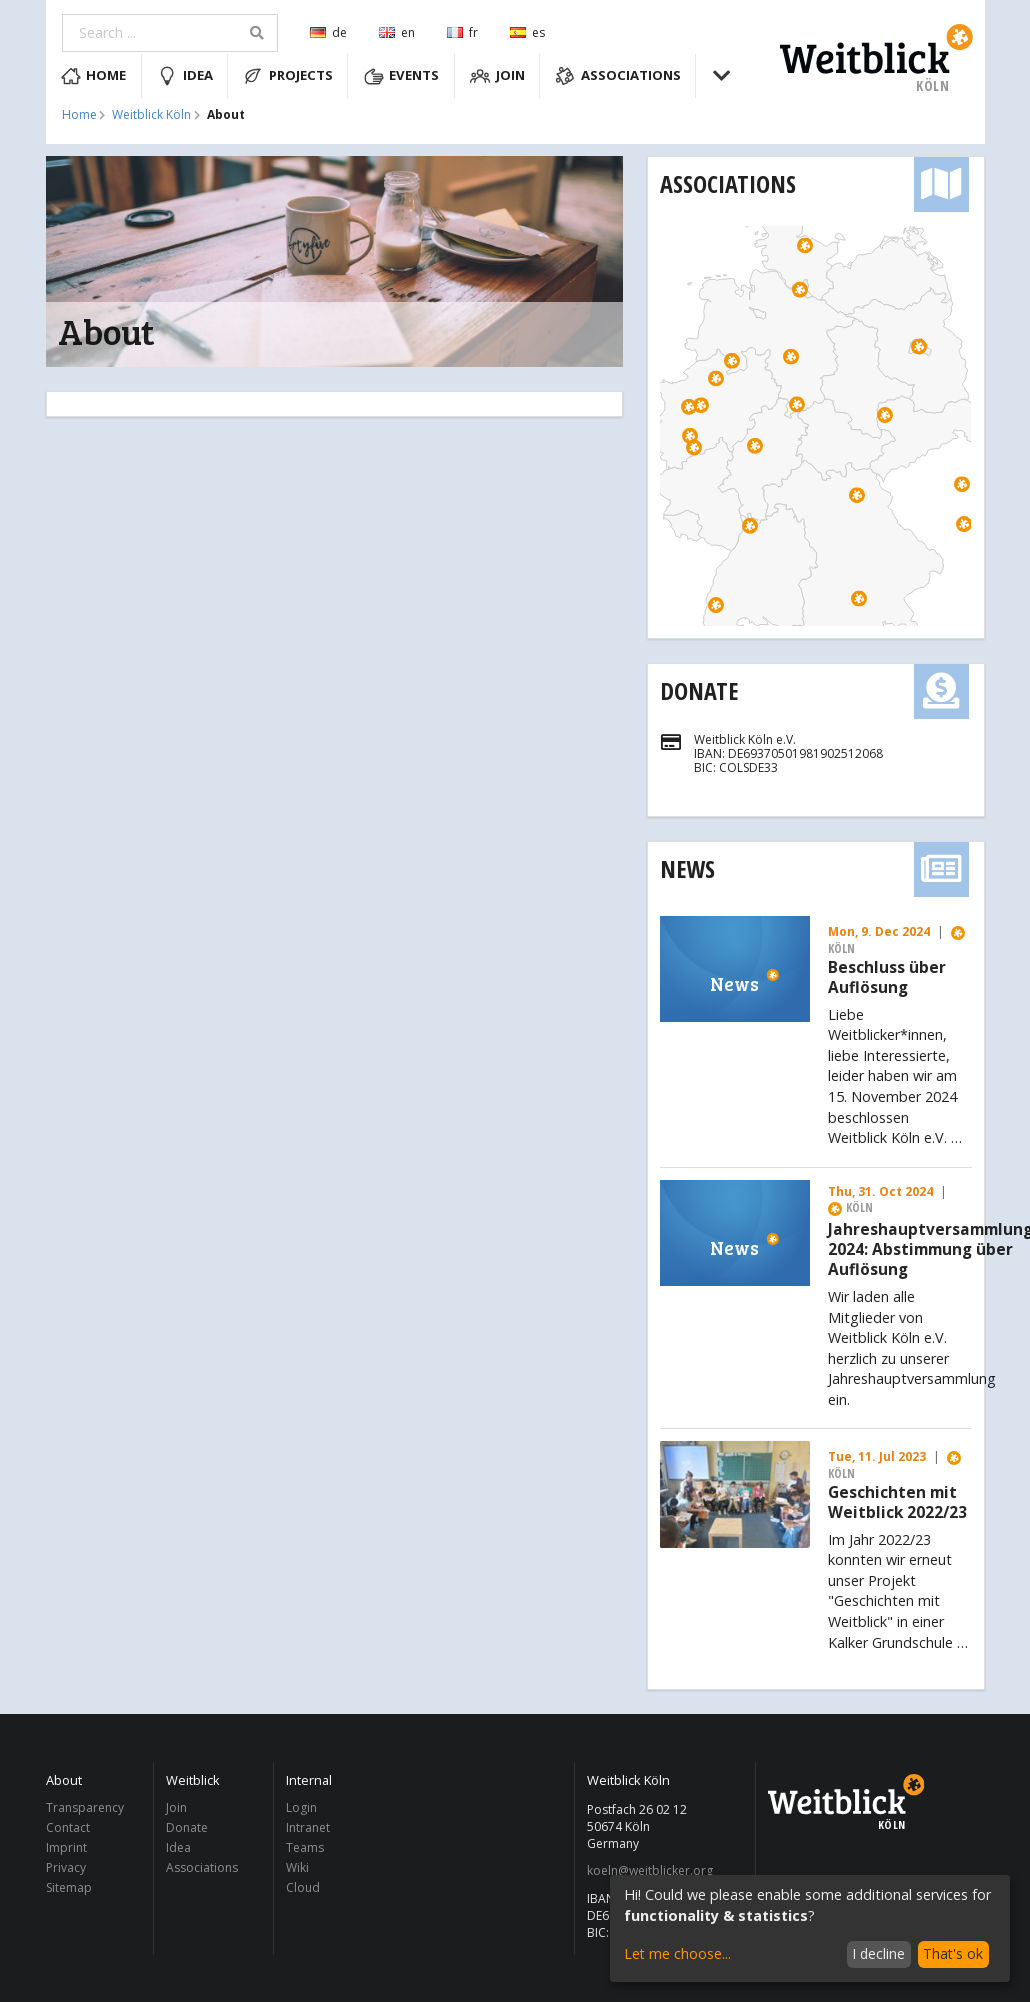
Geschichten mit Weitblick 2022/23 (897, 1503)
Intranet (308, 1827)
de (328, 32)
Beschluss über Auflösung (887, 978)
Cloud (303, 1887)
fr (462, 32)
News (687, 868)
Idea (185, 76)
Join (497, 76)
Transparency (85, 1808)
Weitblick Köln (151, 115)
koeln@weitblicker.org (650, 1871)
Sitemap (69, 1887)
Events (402, 76)
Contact (68, 1827)
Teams (305, 1847)
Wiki (297, 1867)
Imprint (66, 1847)
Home (94, 76)
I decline (878, 1953)
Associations (618, 76)
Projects (288, 76)
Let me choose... (677, 1953)
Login (301, 1808)
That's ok (953, 1953)
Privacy (66, 1867)
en (397, 32)
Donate (699, 690)
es (527, 32)
